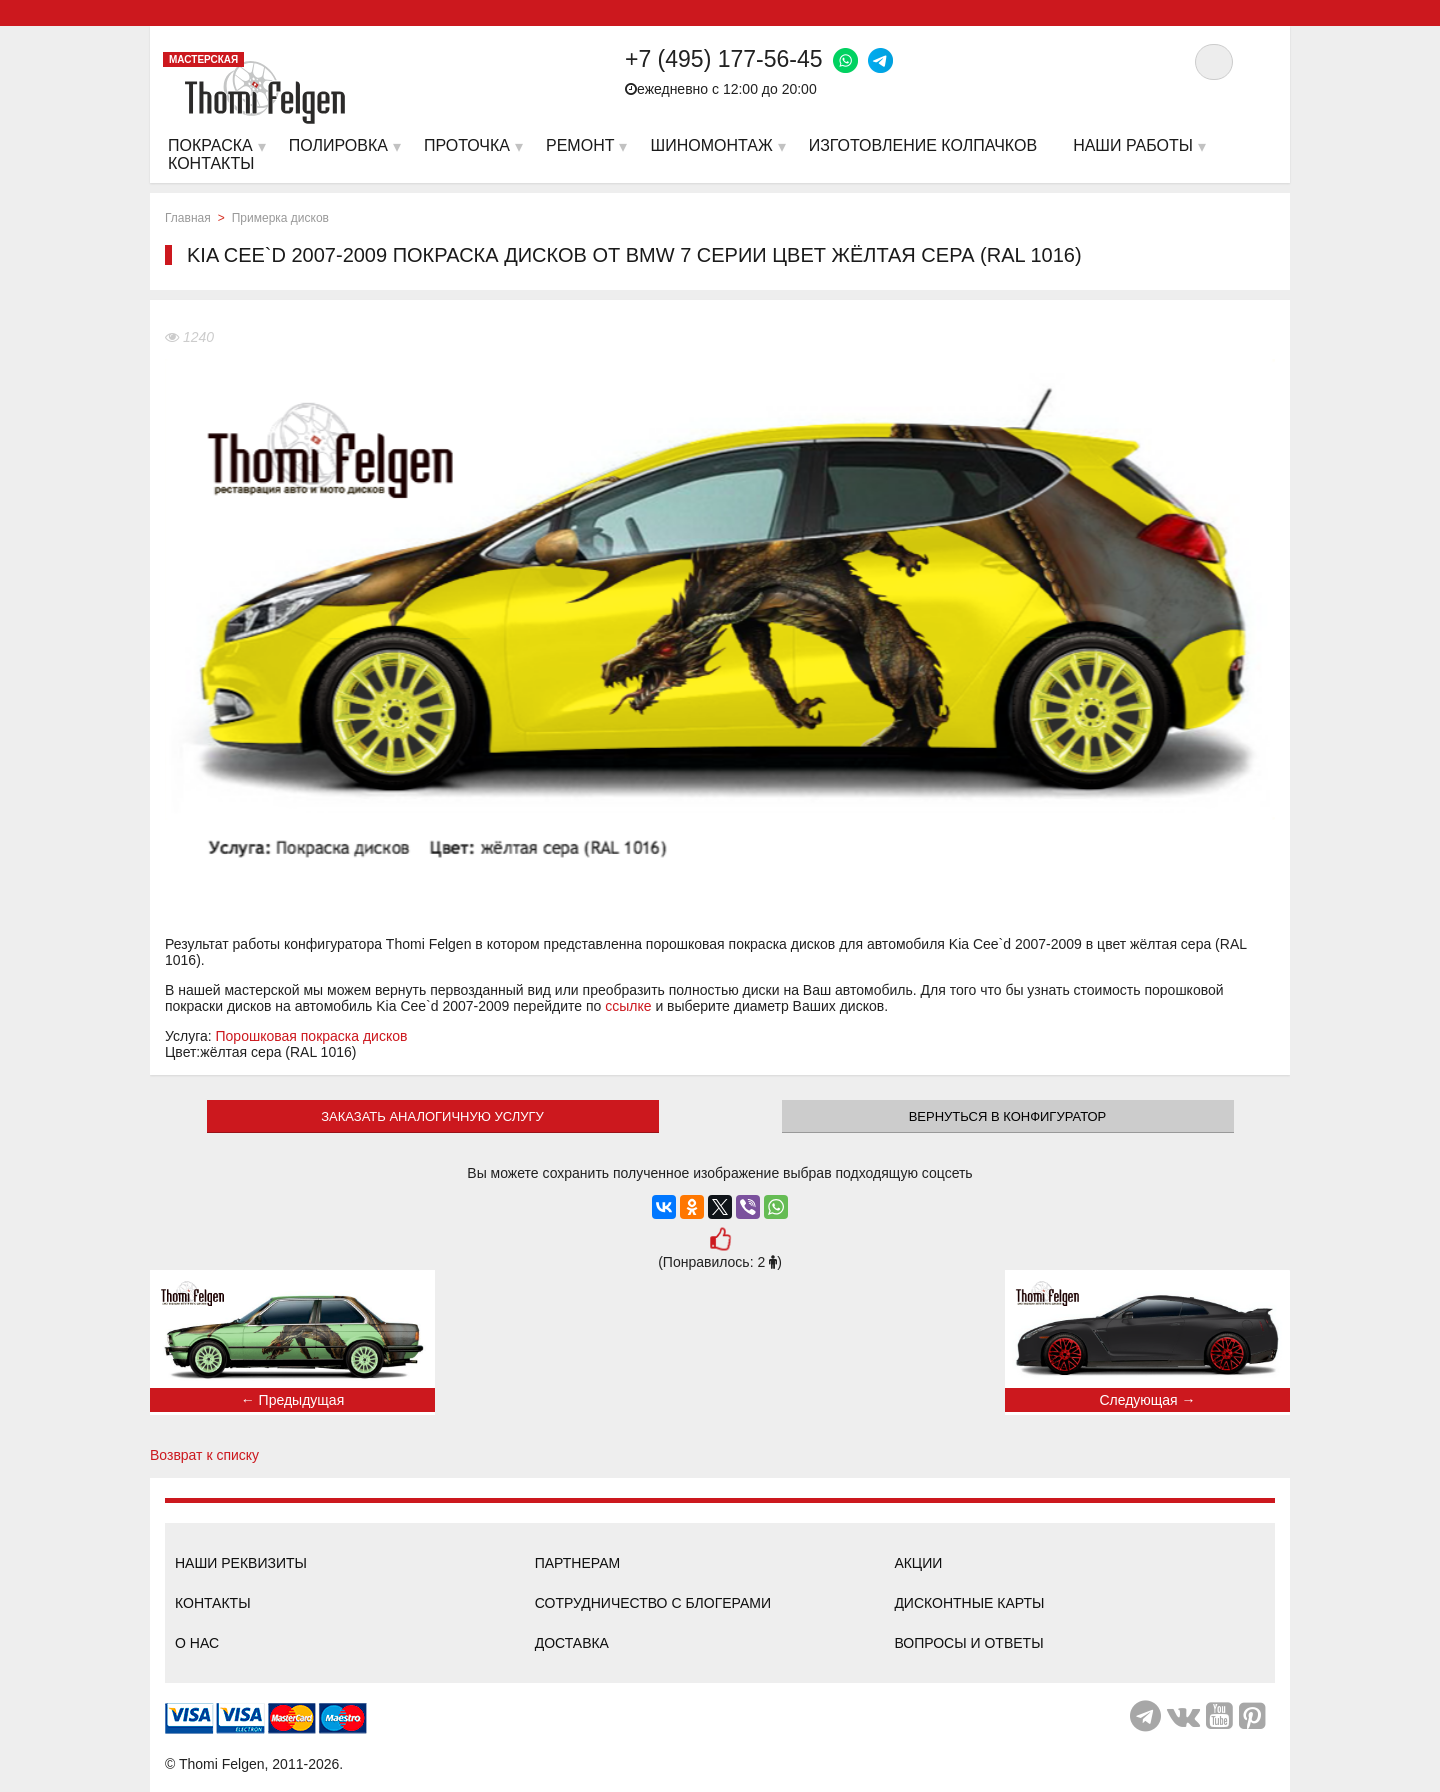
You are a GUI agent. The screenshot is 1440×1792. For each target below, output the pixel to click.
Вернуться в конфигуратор (1008, 1116)
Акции (918, 1563)
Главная (188, 218)
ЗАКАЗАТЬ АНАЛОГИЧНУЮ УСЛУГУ (432, 1116)
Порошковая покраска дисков (312, 1036)
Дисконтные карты (969, 1603)
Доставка (572, 1643)
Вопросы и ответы (968, 1643)
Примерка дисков (280, 218)
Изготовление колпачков (923, 145)
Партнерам (578, 1563)
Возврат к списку (204, 1455)
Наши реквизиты (241, 1563)
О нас (197, 1643)
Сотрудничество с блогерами (653, 1603)
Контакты (213, 1603)
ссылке (628, 1006)
